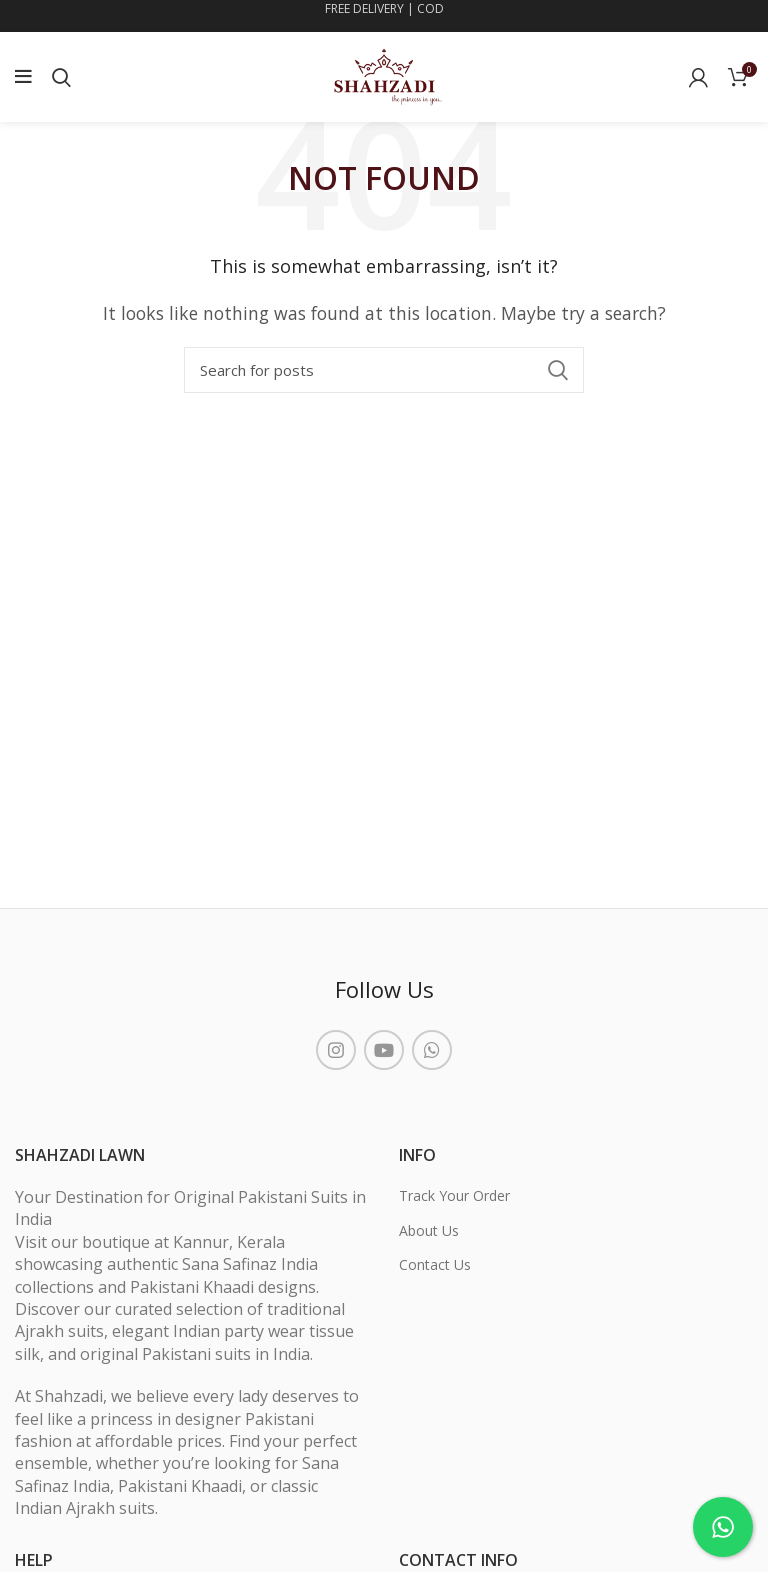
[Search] (384, 370)
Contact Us (435, 1264)
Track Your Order (454, 1195)
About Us (429, 1230)
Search (557, 370)
